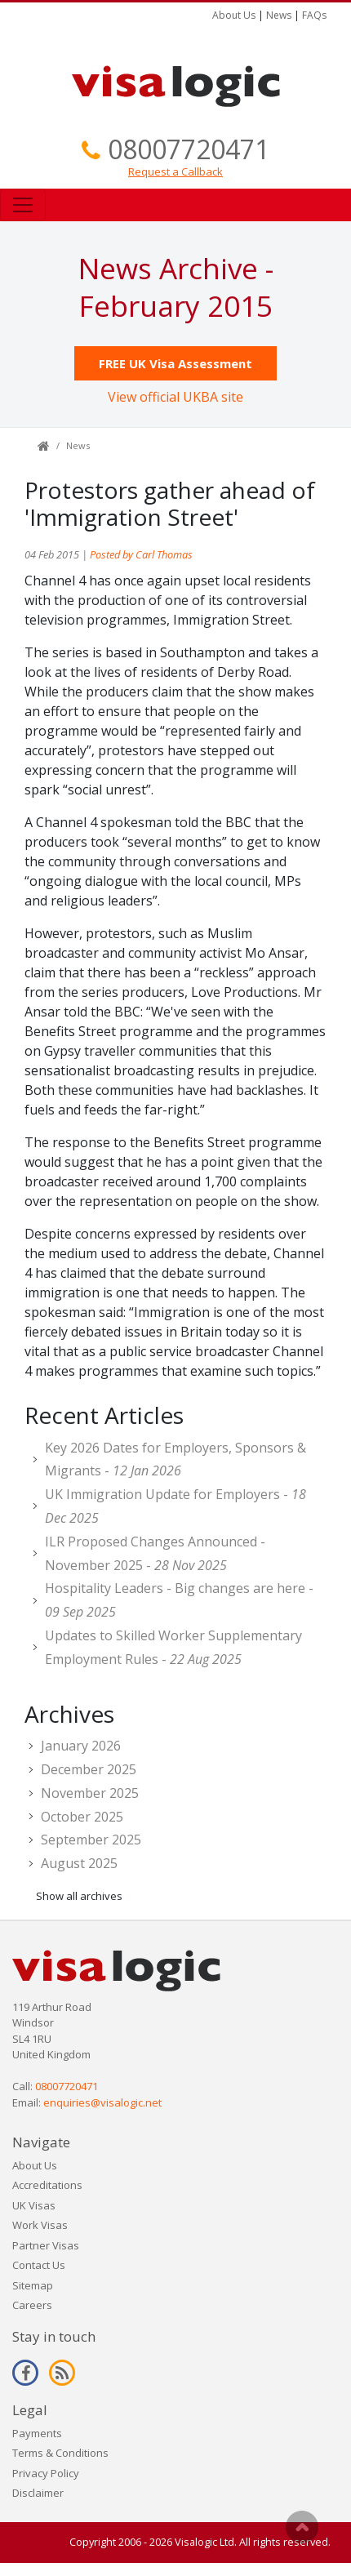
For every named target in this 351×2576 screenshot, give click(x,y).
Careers (32, 2305)
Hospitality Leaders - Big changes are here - (179, 1600)
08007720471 (188, 149)
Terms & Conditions (60, 2452)
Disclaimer (38, 2492)
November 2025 (90, 1793)
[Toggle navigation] (23, 205)
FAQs (314, 15)
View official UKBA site (175, 397)
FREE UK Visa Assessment (175, 363)
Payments (37, 2433)
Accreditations (47, 2185)
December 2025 (88, 1769)
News (278, 15)
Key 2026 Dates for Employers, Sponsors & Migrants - (175, 1459)
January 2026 (81, 1746)
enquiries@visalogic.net (102, 2102)
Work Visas (40, 2225)
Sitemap (32, 2285)
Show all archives (79, 1896)
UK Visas (34, 2205)
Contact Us (38, 2265)
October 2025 (82, 1817)
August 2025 (79, 1863)
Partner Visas (45, 2245)
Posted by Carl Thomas (141, 554)
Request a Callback (175, 171)
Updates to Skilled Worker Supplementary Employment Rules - (173, 1647)
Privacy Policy (45, 2473)
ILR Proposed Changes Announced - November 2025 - (155, 1553)
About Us (233, 15)
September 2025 (91, 1840)
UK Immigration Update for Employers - (175, 1506)
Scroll (302, 2527)
